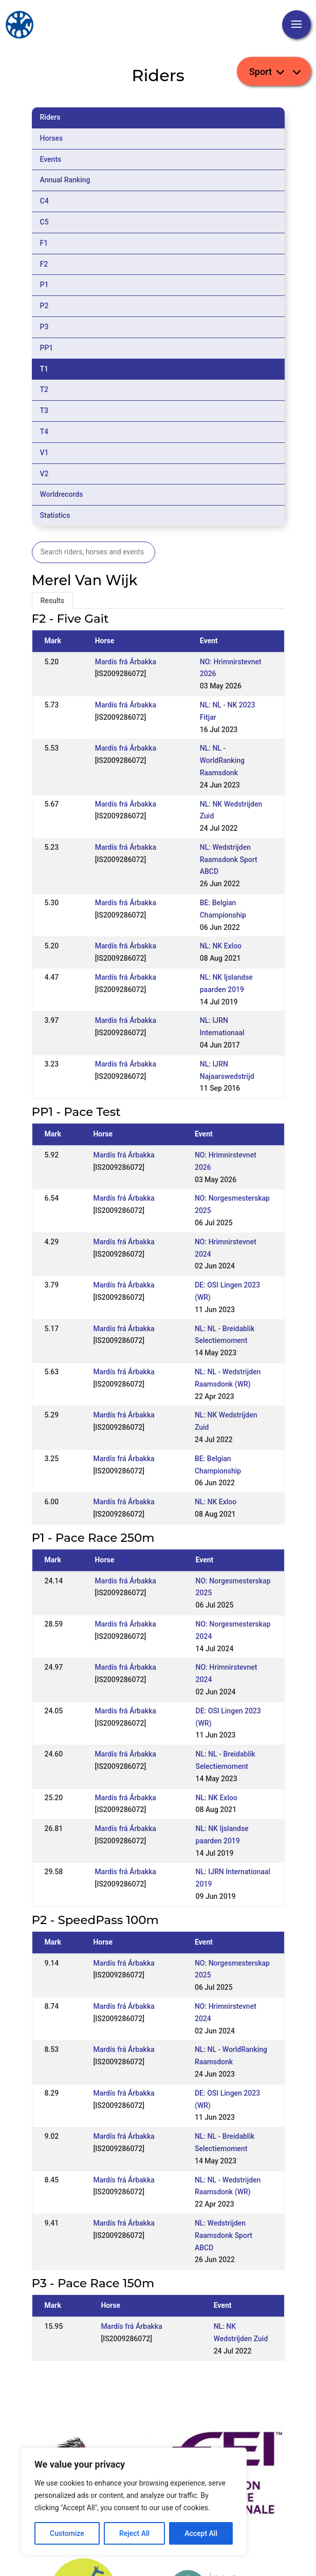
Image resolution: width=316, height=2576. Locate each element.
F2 (44, 264)
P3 (44, 327)
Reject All (134, 2533)
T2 (44, 389)
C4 (44, 201)
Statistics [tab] (55, 515)
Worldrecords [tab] (61, 494)
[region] (134, 2501)
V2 (44, 474)
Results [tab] (53, 600)
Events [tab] (51, 159)
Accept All (200, 2533)
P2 (44, 306)
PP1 (46, 348)
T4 (44, 431)
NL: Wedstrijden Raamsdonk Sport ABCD (228, 859)
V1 (44, 453)
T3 (44, 410)
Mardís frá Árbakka (125, 662)
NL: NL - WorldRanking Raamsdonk (222, 760)
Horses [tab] (51, 138)
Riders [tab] (50, 117)
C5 (44, 222)
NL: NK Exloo (220, 946)
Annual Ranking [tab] (65, 180)
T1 (44, 369)
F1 (44, 243)
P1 (44, 285)
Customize (67, 2533)
